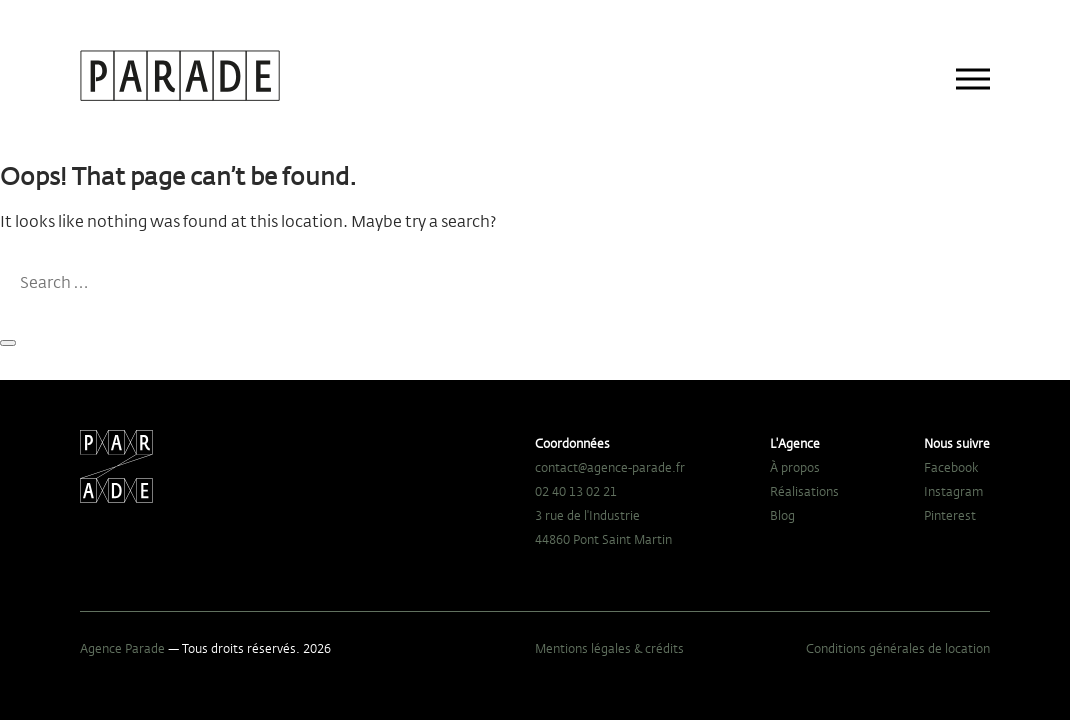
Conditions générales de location (898, 648)
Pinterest (950, 515)
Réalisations (804, 491)
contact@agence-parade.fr (610, 467)
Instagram (953, 491)
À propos (795, 467)
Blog (782, 515)
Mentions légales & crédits (609, 648)
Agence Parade (122, 648)
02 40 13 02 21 (576, 491)
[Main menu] (973, 79)
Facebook (951, 467)
